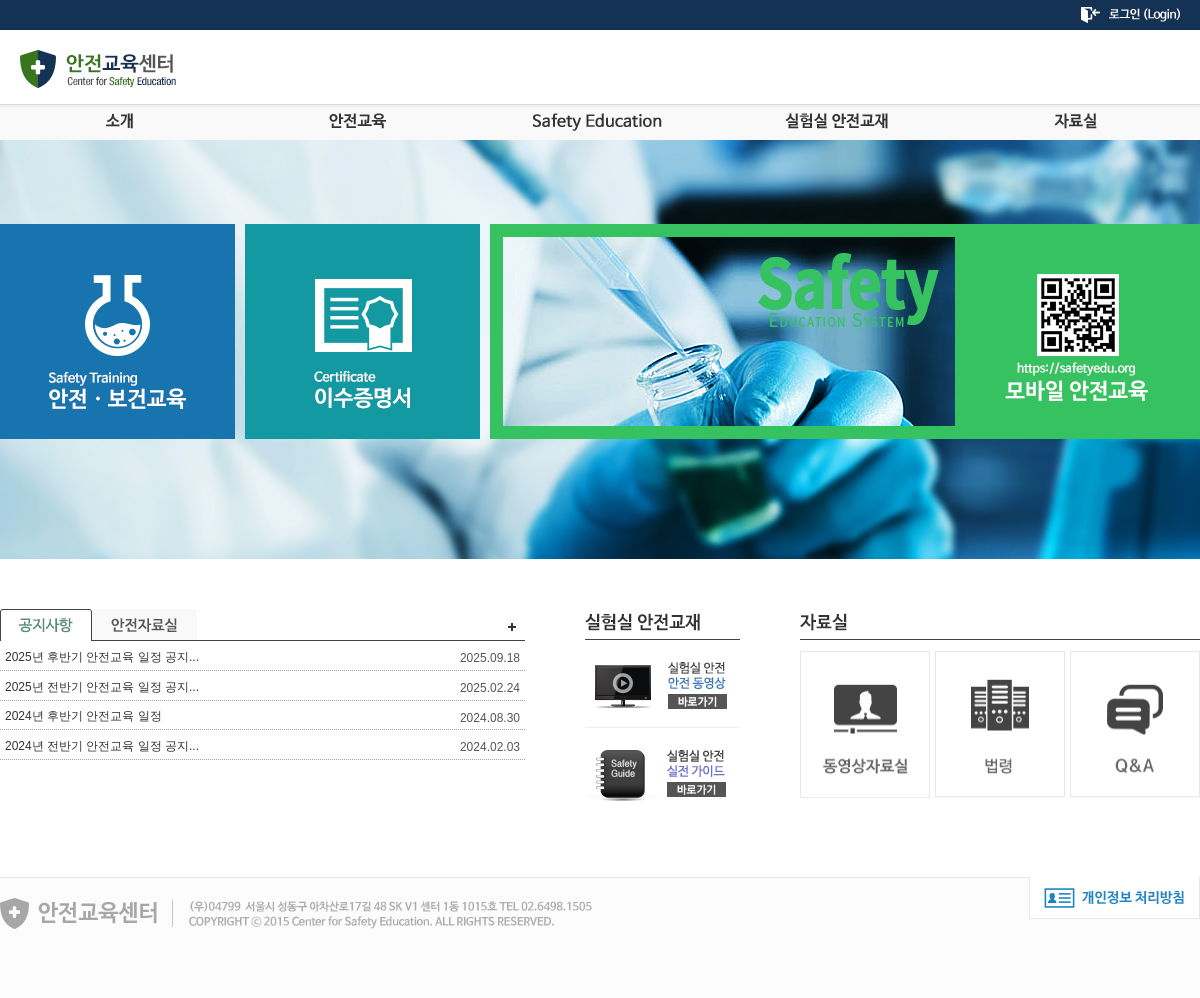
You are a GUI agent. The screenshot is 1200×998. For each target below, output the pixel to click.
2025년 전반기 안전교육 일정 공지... (102, 687)
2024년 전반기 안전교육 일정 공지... (102, 746)
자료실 (1075, 121)
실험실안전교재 (836, 121)
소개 (119, 121)
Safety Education (597, 121)
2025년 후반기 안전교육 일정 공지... (102, 657)
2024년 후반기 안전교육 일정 (83, 716)
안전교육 (358, 121)
